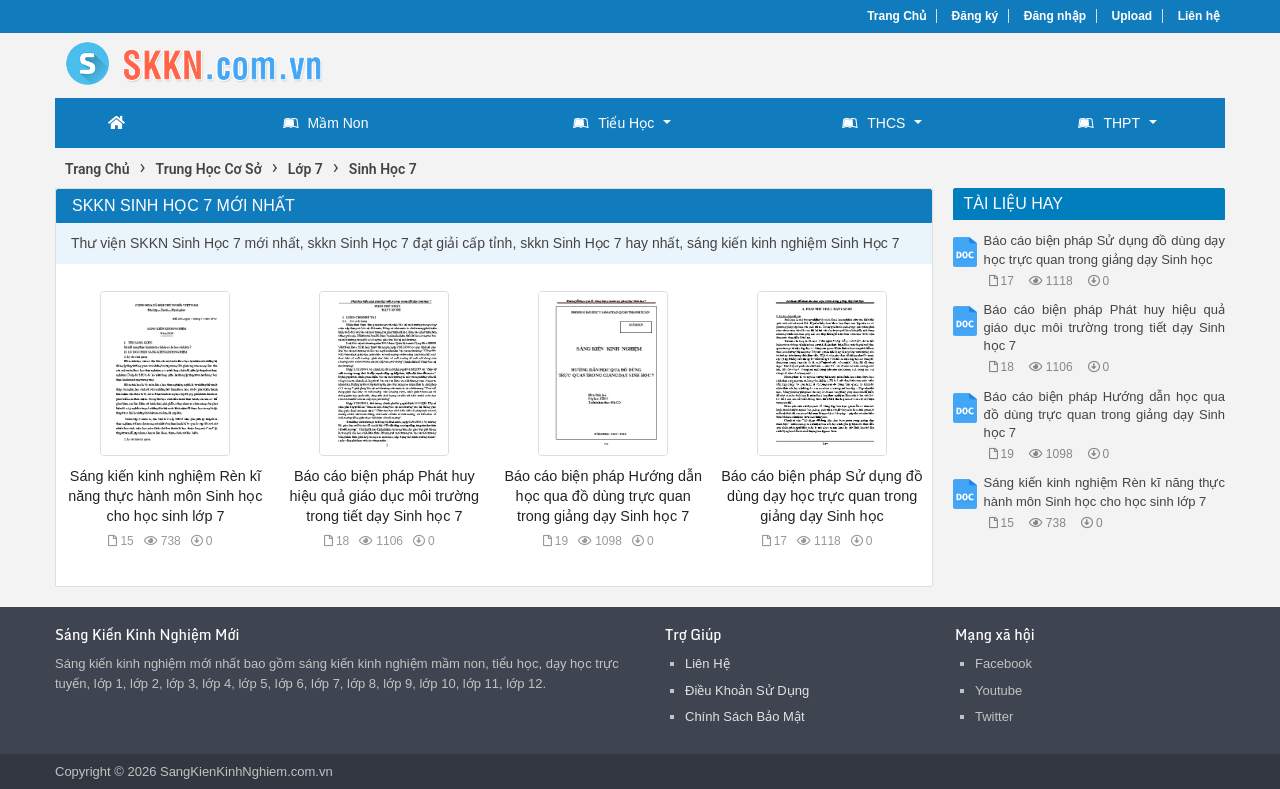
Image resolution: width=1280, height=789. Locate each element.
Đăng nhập (1055, 16)
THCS (873, 123)
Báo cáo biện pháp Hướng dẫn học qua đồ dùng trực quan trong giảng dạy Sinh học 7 (602, 496)
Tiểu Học (613, 123)
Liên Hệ (707, 663)
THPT (1109, 123)
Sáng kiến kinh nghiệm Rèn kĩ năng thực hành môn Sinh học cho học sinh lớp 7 (165, 496)
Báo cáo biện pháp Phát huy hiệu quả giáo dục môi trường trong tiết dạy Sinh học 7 (385, 496)
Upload (1132, 16)
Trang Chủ (896, 16)
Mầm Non (326, 123)
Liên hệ (1199, 16)
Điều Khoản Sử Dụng (747, 690)
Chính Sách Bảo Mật (745, 716)
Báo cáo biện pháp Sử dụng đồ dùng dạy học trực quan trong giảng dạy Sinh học (822, 496)
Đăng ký (975, 16)
